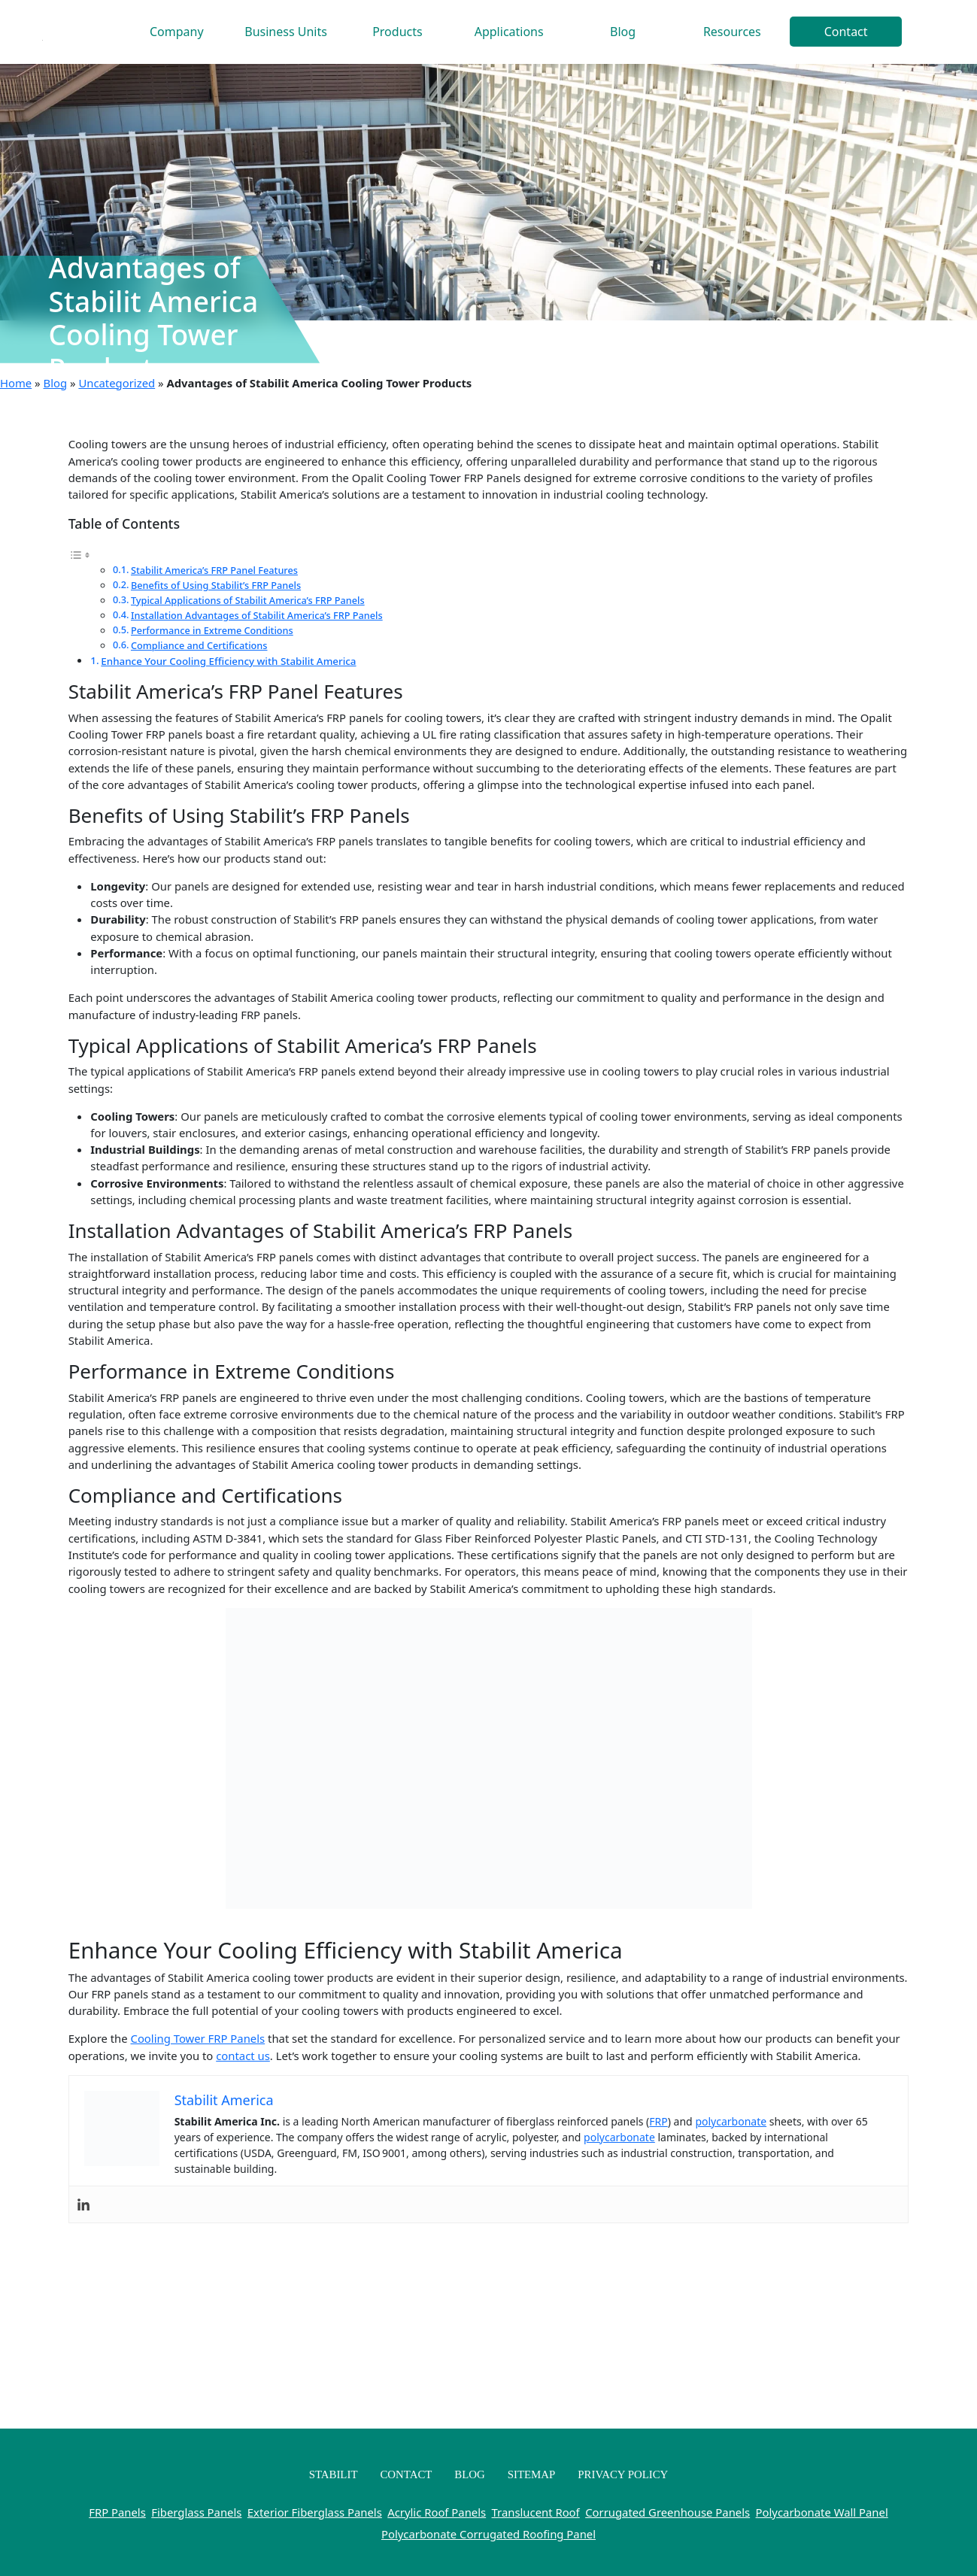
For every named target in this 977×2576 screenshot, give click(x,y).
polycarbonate (730, 2121)
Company (177, 31)
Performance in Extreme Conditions (212, 630)
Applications (509, 31)
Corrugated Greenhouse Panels (667, 2512)
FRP (658, 2121)
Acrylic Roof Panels (436, 2512)
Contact (846, 31)
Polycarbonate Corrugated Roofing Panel (488, 2533)
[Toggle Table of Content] (79, 553)
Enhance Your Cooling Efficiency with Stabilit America (228, 661)
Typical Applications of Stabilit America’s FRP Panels (248, 600)
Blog (623, 31)
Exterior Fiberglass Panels (314, 2512)
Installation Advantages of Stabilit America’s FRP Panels (257, 615)
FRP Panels (117, 2512)
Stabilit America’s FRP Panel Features (214, 570)
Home (16, 382)
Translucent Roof (536, 2512)
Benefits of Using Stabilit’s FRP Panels (216, 585)
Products (397, 31)
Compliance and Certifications (199, 645)
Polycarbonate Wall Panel (822, 2512)
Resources (732, 31)
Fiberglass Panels (196, 2512)
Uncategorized (116, 382)
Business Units (285, 31)
